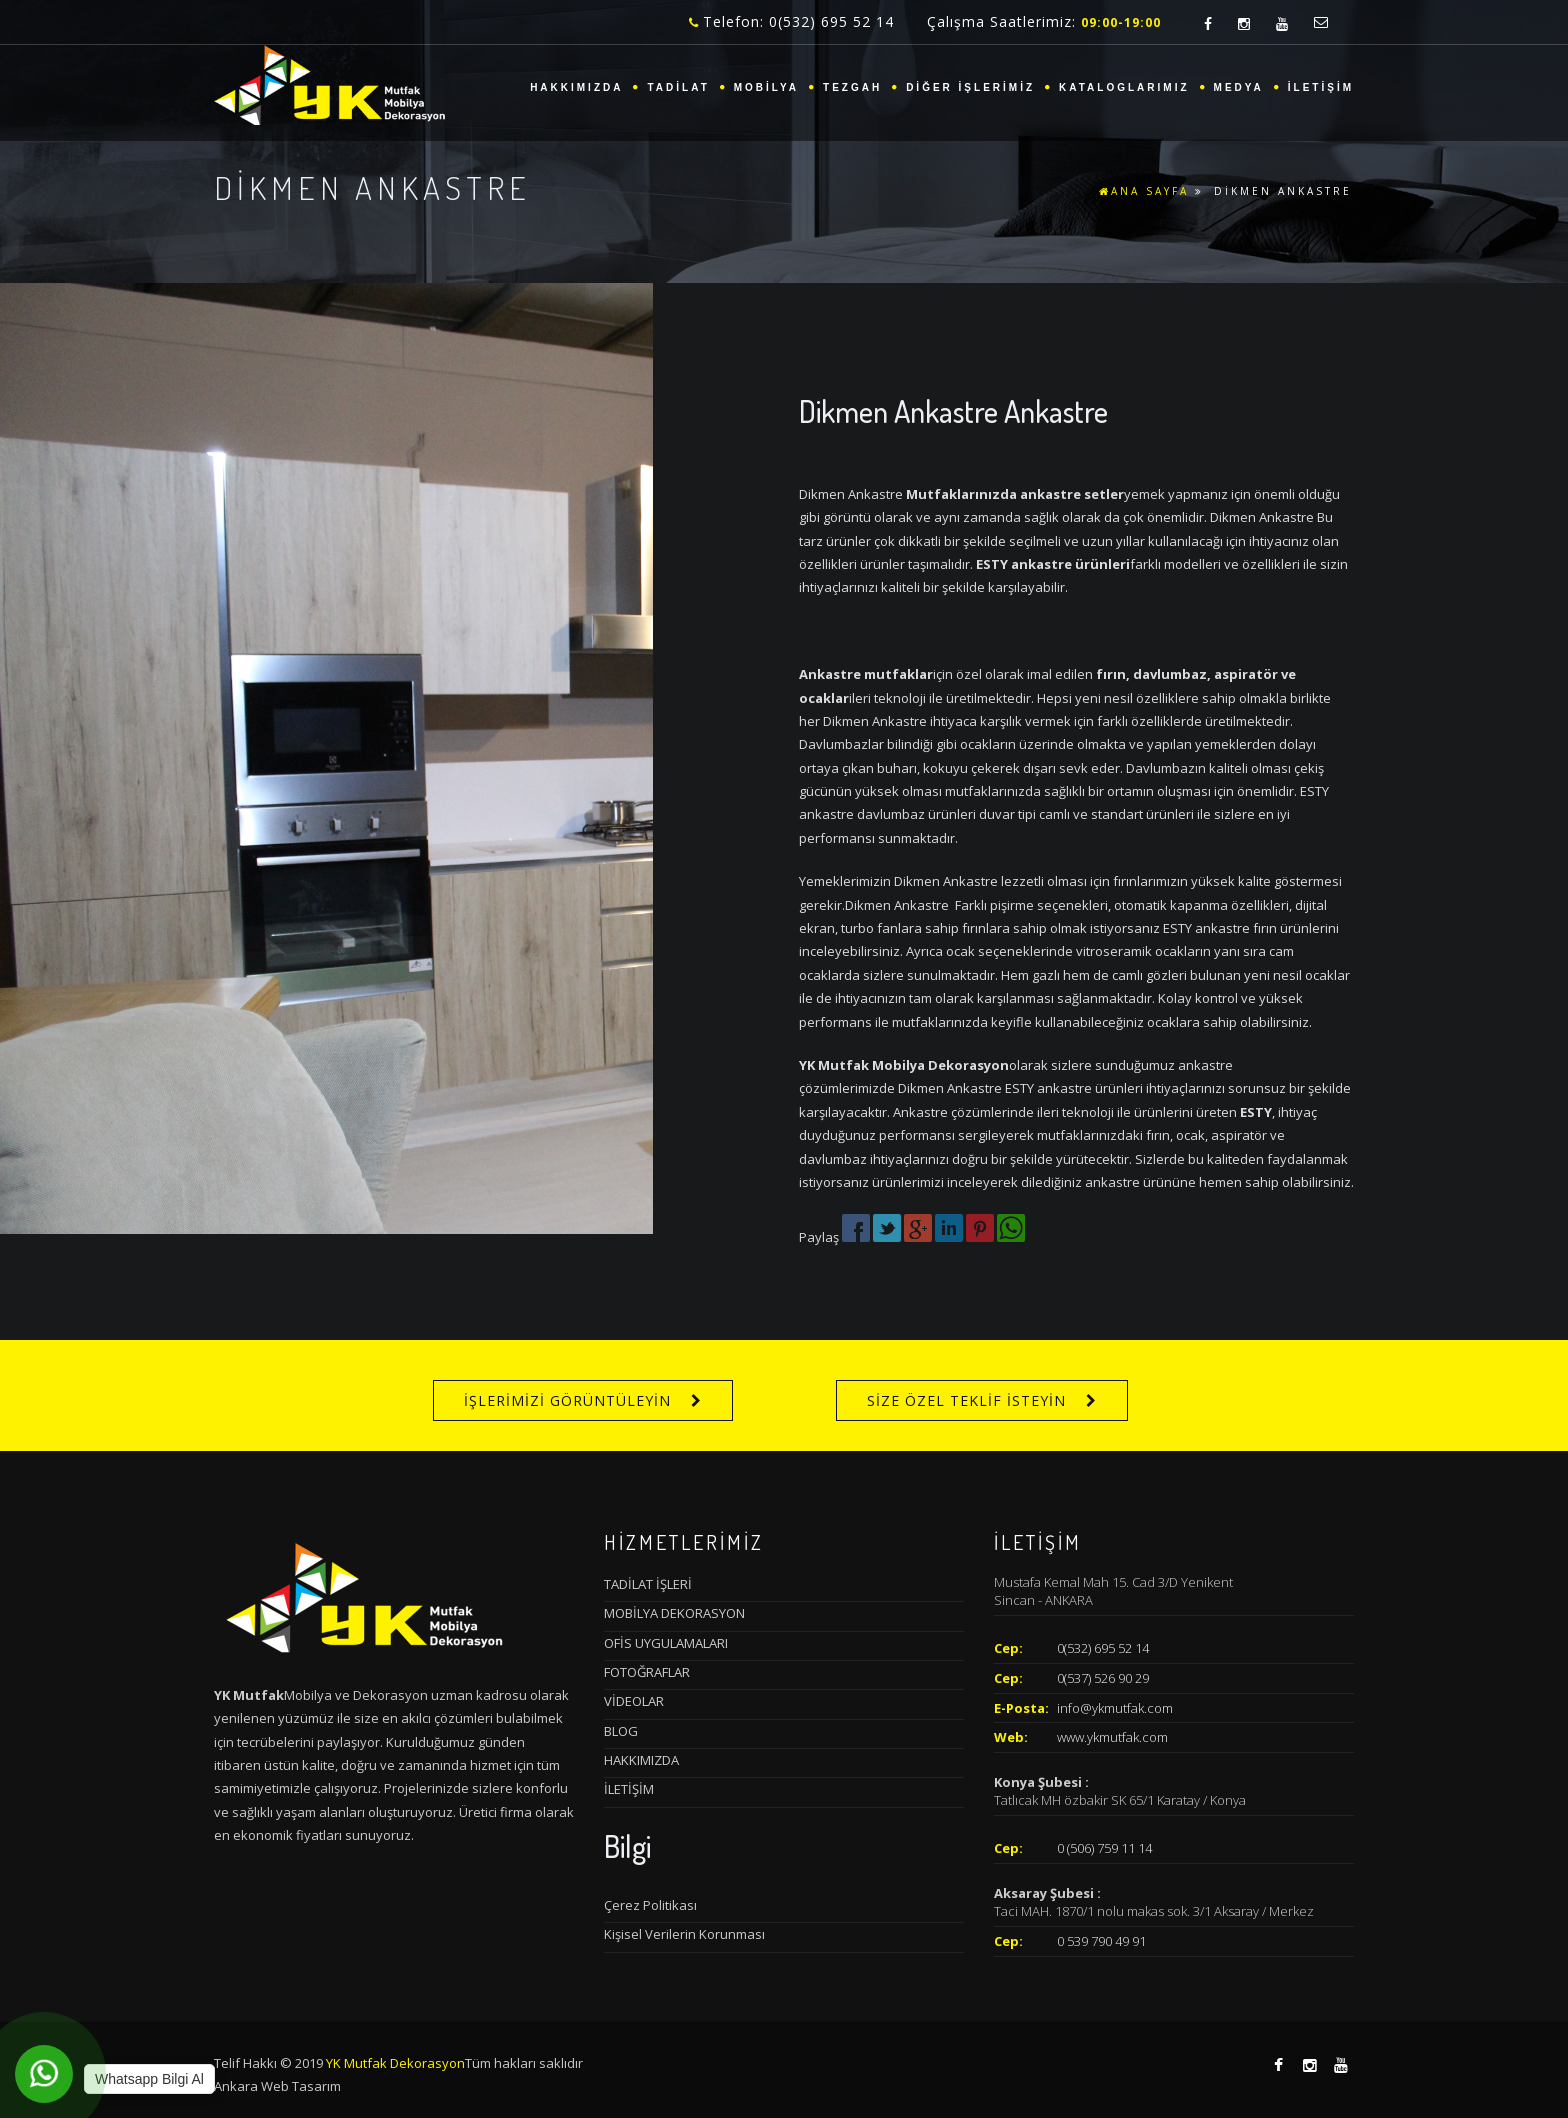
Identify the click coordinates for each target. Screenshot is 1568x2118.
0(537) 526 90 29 (1103, 1678)
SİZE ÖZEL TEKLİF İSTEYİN (966, 1400)
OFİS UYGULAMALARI (666, 1643)
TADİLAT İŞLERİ (648, 1584)
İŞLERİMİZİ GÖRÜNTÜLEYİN (567, 1400)
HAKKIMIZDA (576, 87)
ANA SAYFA (1144, 191)
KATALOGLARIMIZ (1124, 87)
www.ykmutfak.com (1112, 1737)
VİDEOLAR (634, 1701)
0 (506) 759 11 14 (1104, 1848)
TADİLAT (678, 87)
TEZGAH (852, 87)
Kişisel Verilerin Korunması (684, 1934)
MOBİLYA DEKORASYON (674, 1613)
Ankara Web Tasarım (277, 2086)
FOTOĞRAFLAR (647, 1672)
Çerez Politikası (650, 1905)
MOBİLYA (766, 87)
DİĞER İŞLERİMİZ (970, 87)
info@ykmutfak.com (1115, 1708)
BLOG (621, 1731)
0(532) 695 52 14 (1103, 1648)
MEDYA (1239, 87)
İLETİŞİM (1321, 87)
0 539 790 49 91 (1101, 1941)
